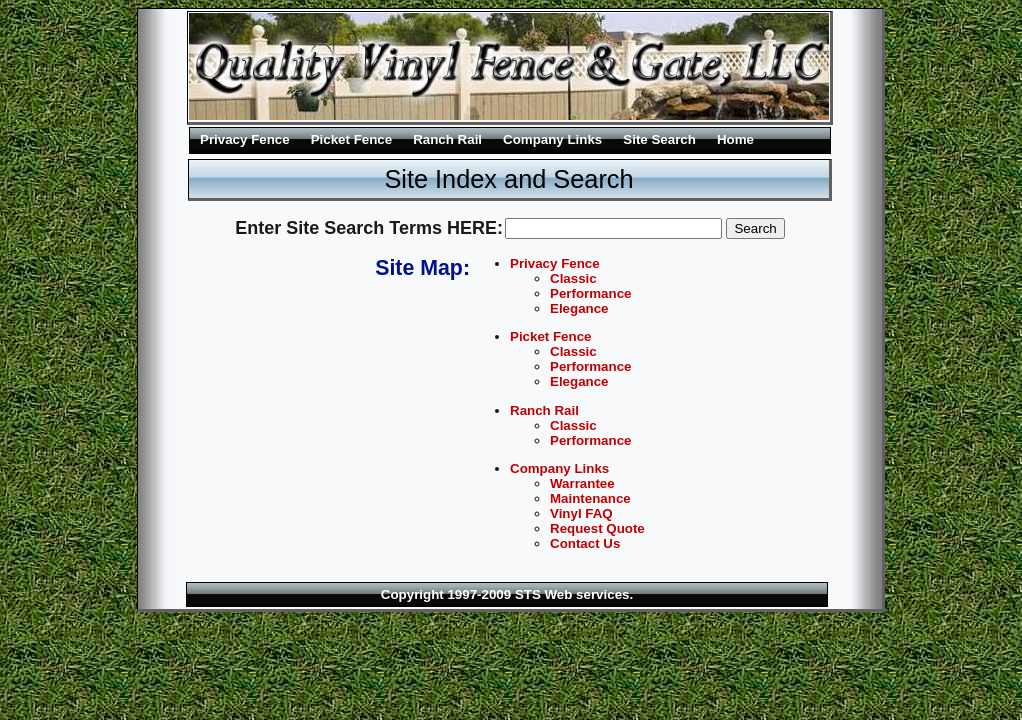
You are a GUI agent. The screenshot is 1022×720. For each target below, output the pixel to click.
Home (735, 139)
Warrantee (582, 483)
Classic (573, 278)
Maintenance (590, 498)
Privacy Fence (245, 139)
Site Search (659, 139)
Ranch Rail (447, 139)
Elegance (579, 308)
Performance (591, 293)
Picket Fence (352, 139)
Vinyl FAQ (581, 513)
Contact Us (585, 543)
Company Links (552, 139)
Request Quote (597, 528)
